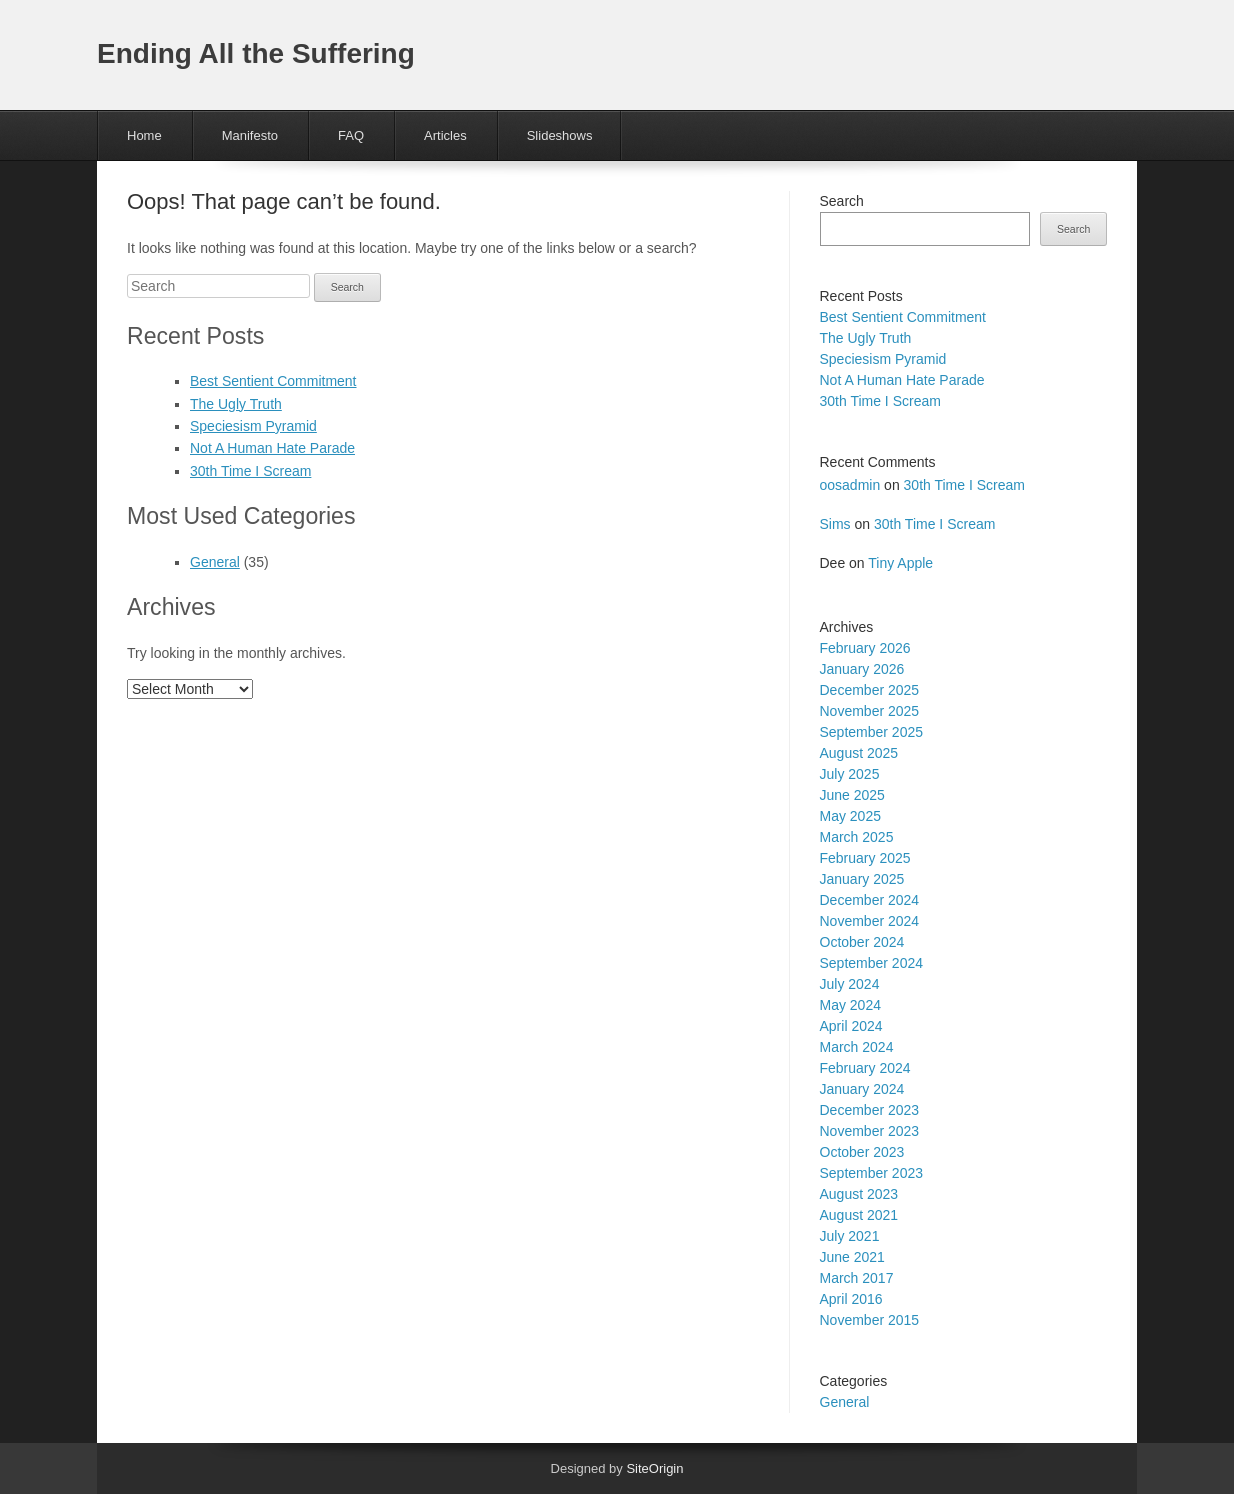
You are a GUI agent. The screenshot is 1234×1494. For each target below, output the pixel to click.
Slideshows (560, 135)
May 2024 (850, 1005)
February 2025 (865, 858)
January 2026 (862, 669)
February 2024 (865, 1068)
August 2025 (859, 753)
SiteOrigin (654, 1468)
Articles (445, 135)
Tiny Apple (900, 563)
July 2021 (850, 1236)
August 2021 (859, 1215)
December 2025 (870, 690)
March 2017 (857, 1278)
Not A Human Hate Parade (272, 448)
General (215, 562)
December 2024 (870, 900)
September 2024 (872, 963)
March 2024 (857, 1047)
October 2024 (862, 942)
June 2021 (852, 1257)
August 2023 (859, 1194)
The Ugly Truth (236, 404)
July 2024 (850, 984)
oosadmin (850, 485)
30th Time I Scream (250, 471)
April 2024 (851, 1026)
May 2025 (850, 816)
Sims (835, 524)
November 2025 (870, 711)
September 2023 (872, 1173)
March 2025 (857, 837)
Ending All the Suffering (256, 53)
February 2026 (865, 648)
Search (842, 201)
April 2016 (851, 1299)
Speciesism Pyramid (253, 426)
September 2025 (872, 732)
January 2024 (862, 1089)
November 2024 (870, 921)
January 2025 (862, 879)
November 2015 (870, 1320)
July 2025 (850, 774)
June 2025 (852, 795)
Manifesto (250, 135)
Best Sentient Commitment (273, 381)
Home (144, 135)
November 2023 (870, 1131)
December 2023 (870, 1110)
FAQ (351, 135)
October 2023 (862, 1152)
